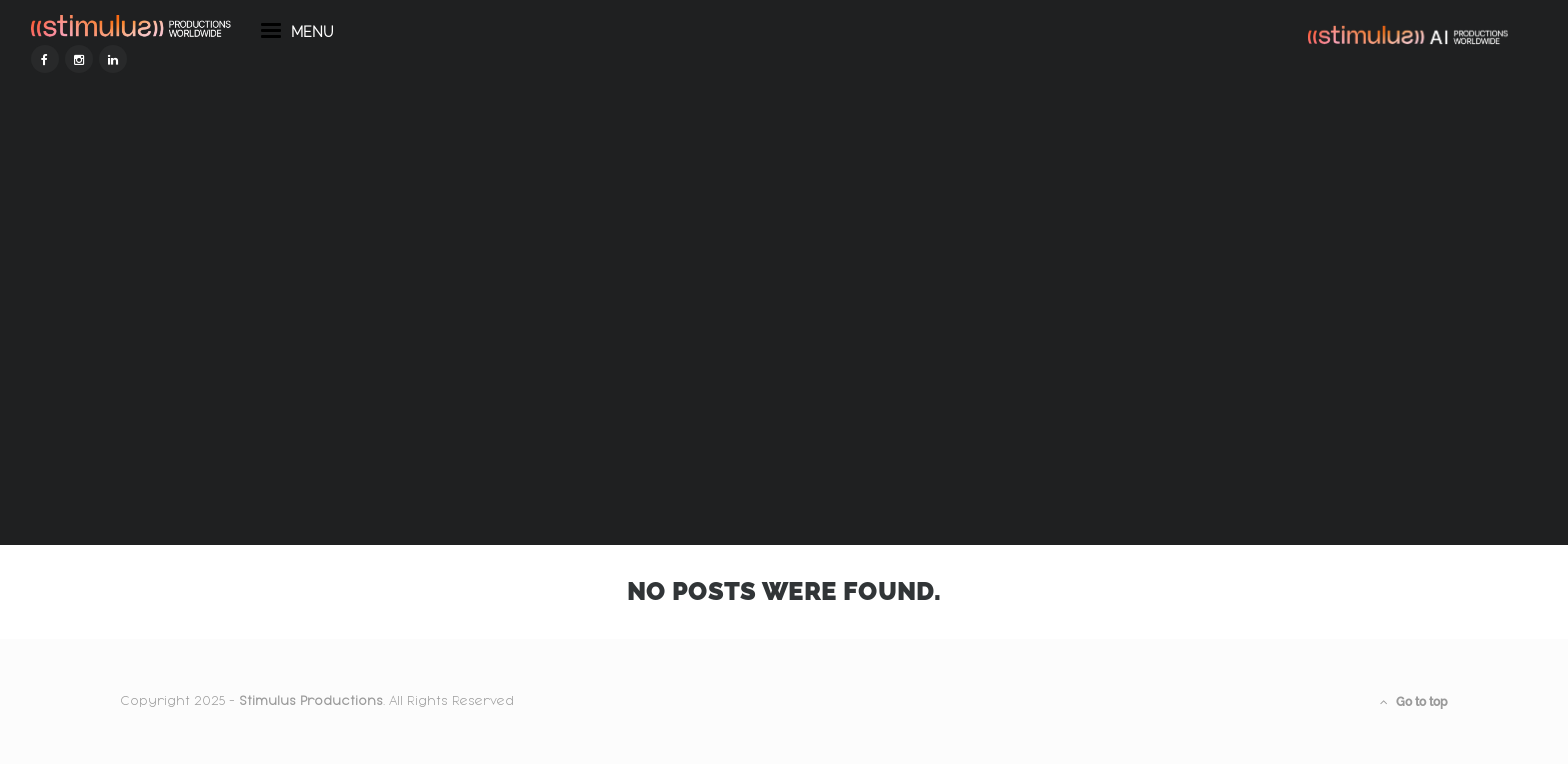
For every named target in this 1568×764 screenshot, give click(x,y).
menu (386, 77)
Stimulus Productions (311, 701)
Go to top (1414, 702)
